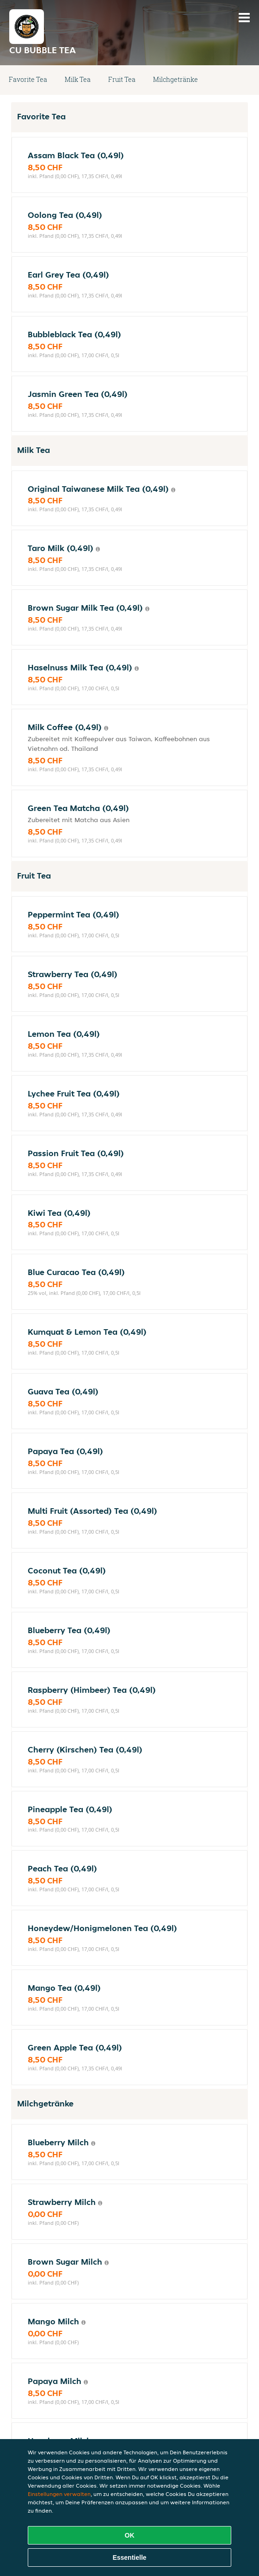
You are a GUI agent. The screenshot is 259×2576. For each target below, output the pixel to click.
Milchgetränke (175, 79)
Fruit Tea (122, 79)
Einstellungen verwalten (59, 2493)
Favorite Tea (28, 79)
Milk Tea (78, 79)
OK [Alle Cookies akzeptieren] (130, 2535)
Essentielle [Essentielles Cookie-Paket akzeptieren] (129, 2557)
